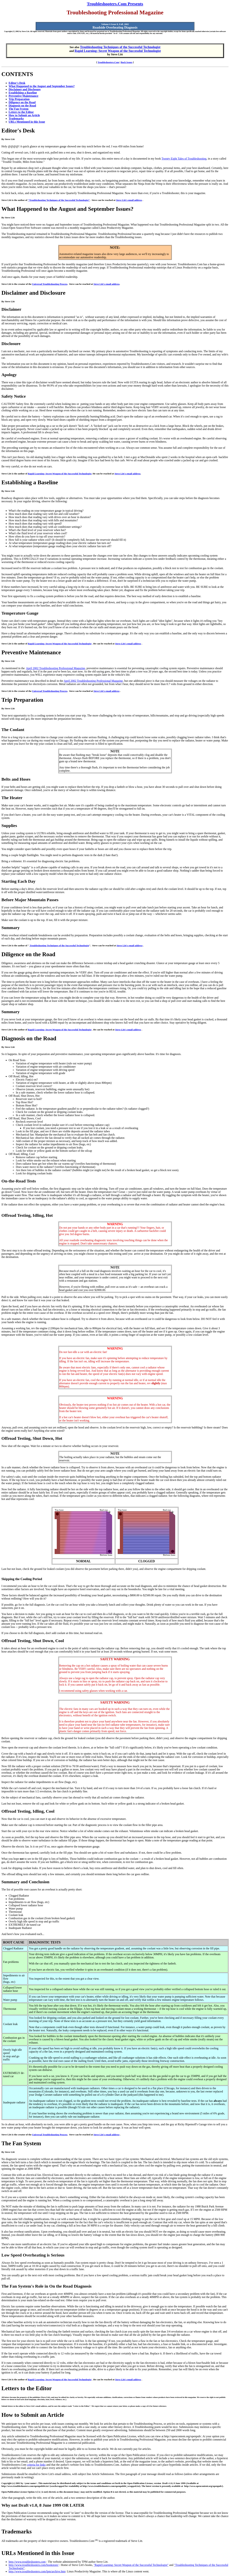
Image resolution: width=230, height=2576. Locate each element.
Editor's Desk (17, 82)
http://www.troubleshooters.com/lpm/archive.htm (37, 2571)
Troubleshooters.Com (108, 62)
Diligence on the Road (22, 102)
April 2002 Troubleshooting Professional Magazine (55, 668)
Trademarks (16, 118)
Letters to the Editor (21, 112)
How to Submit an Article (24, 115)
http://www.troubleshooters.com (27, 2561)
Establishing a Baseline (23, 92)
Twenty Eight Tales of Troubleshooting (184, 158)
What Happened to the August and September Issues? (42, 86)
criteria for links (36, 2464)
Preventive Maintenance (23, 95)
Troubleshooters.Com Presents (115, 3)
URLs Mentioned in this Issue (27, 121)
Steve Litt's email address (129, 200)
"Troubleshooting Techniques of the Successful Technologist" (59, 200)
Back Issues (126, 62)
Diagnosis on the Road (22, 105)
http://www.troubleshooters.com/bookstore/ (34, 2564)
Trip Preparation (19, 99)
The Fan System (18, 108)
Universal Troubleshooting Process (49, 284)
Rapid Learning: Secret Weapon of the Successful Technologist (118, 51)
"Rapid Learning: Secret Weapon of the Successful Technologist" (131, 2564)
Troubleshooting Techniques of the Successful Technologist (120, 47)
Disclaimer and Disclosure (25, 89)
